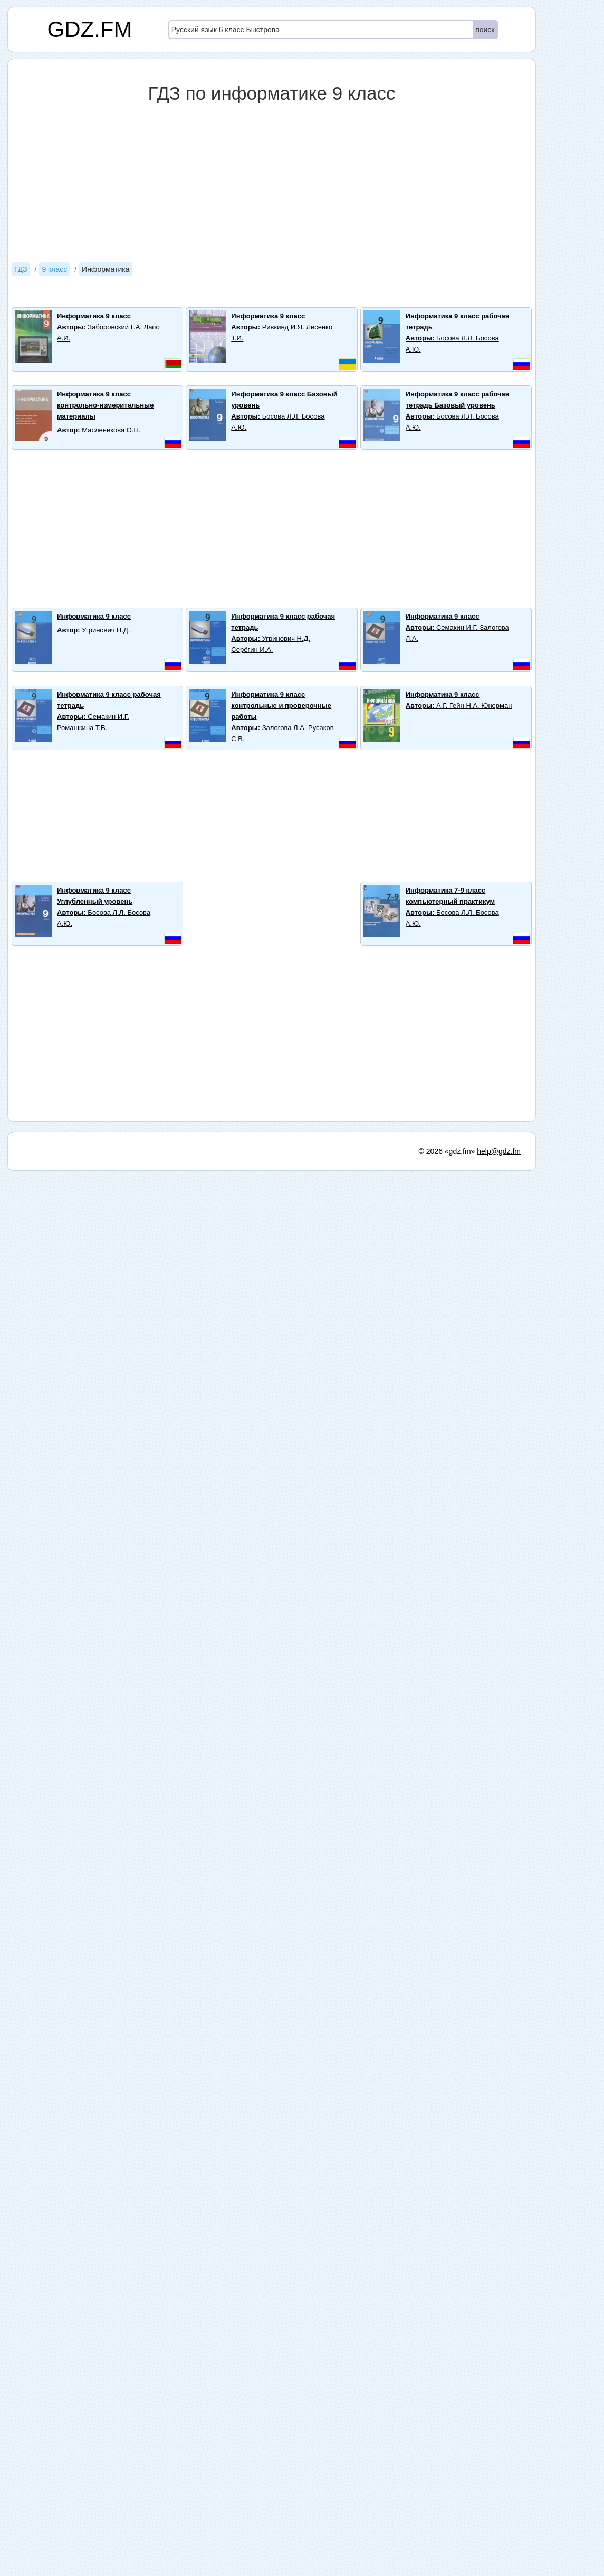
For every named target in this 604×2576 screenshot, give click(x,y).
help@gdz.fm (499, 1151)
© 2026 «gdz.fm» (447, 1151)
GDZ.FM (89, 29)
